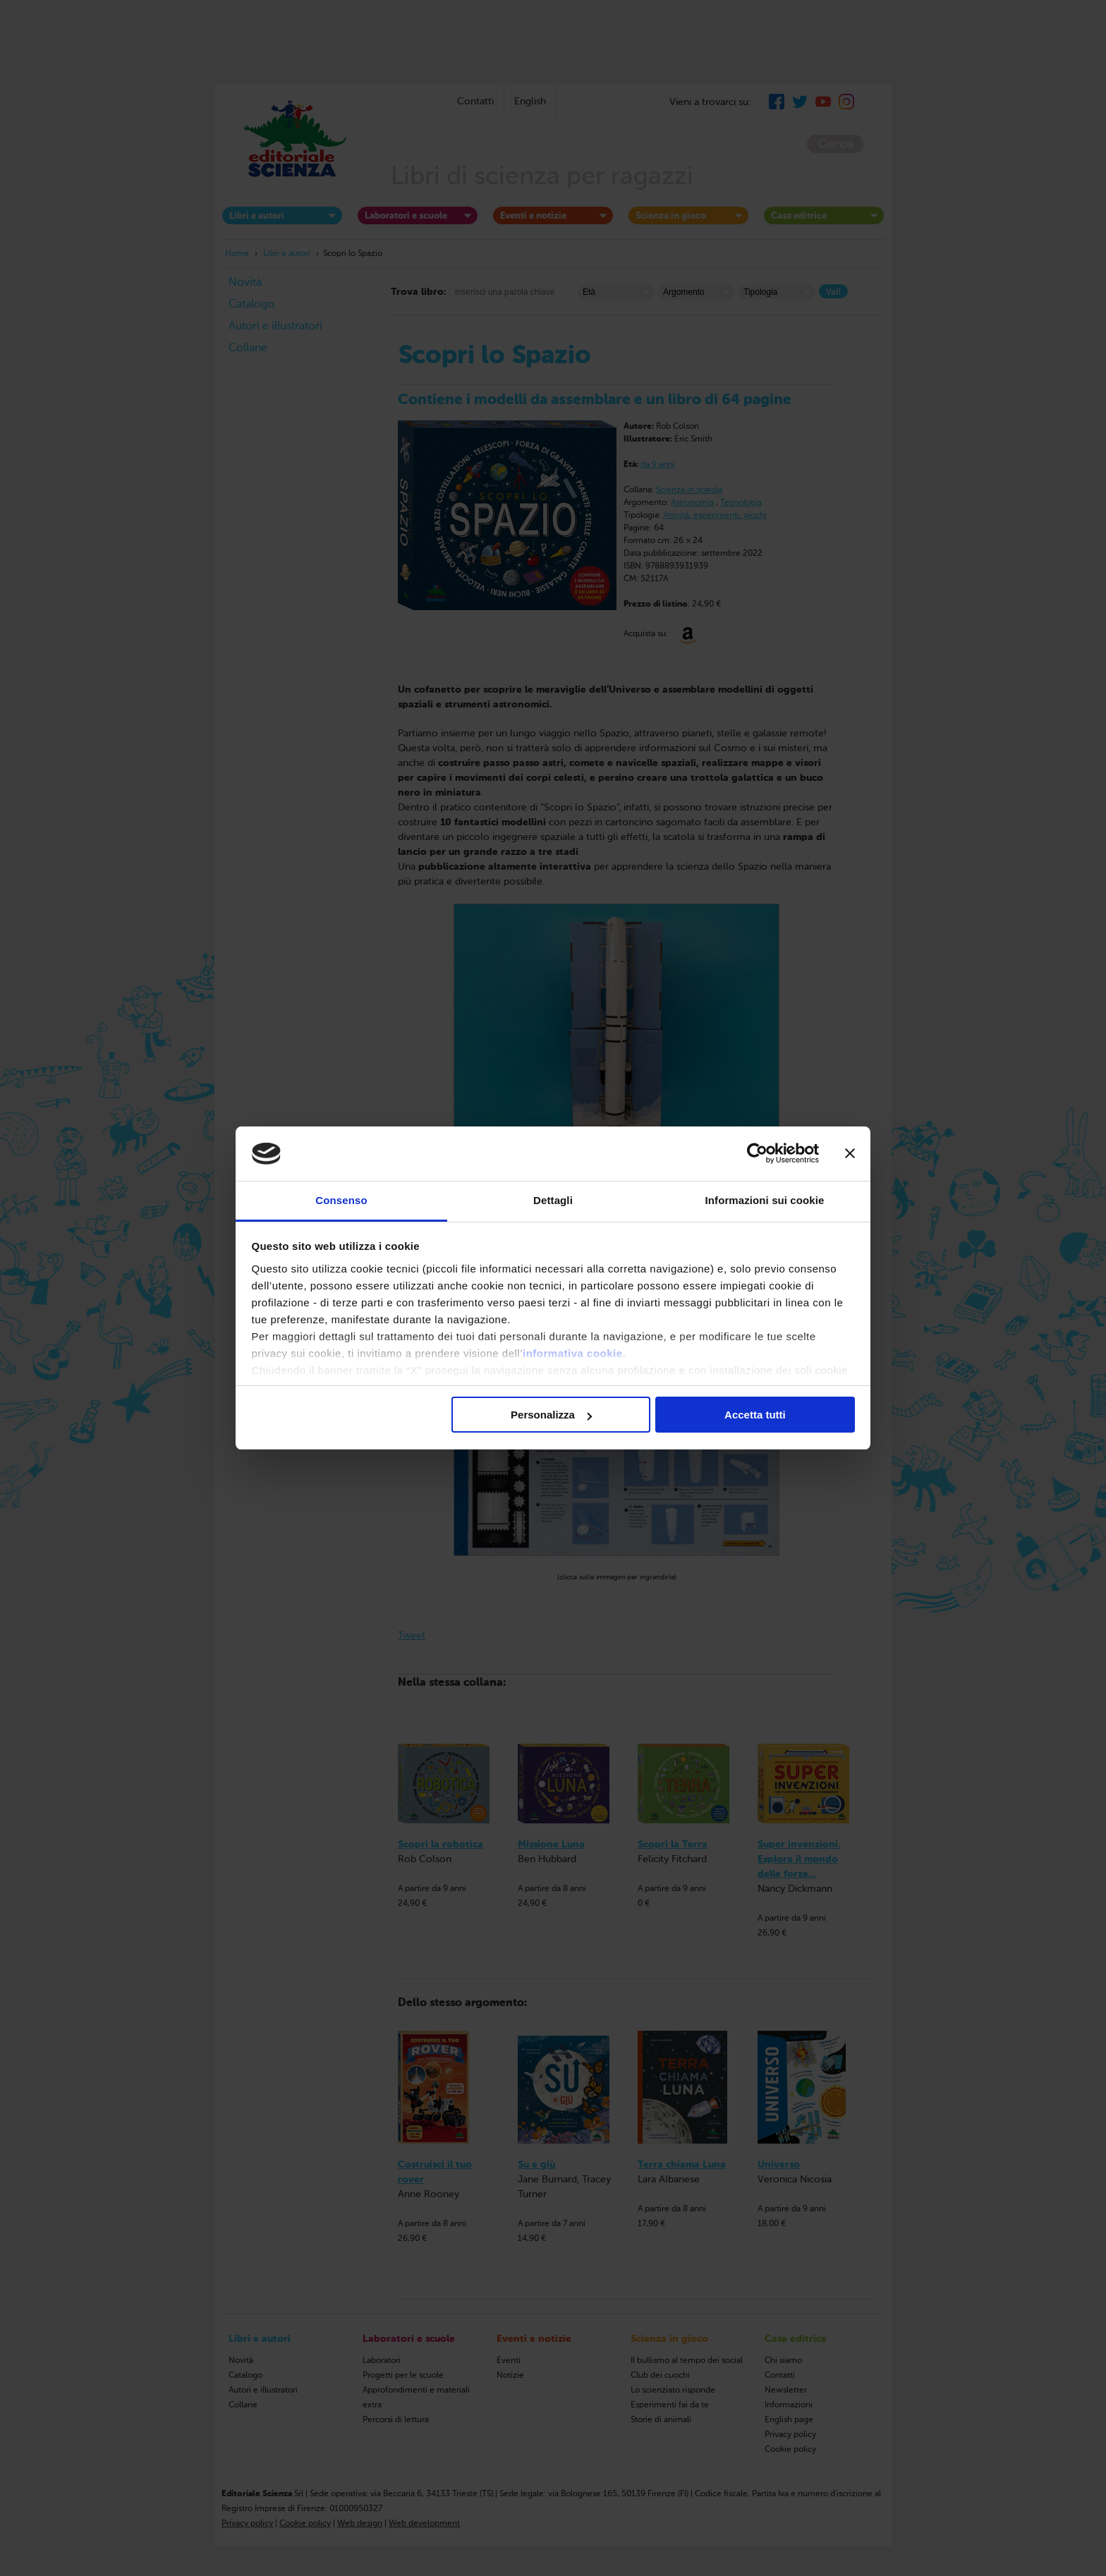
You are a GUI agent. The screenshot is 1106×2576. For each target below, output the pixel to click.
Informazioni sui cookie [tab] (765, 1200)
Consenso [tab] (341, 1200)
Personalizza (551, 1415)
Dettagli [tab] (553, 1200)
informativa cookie (573, 1353)
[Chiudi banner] (850, 1154)
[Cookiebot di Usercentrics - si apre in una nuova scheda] (757, 1154)
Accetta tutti (755, 1415)
